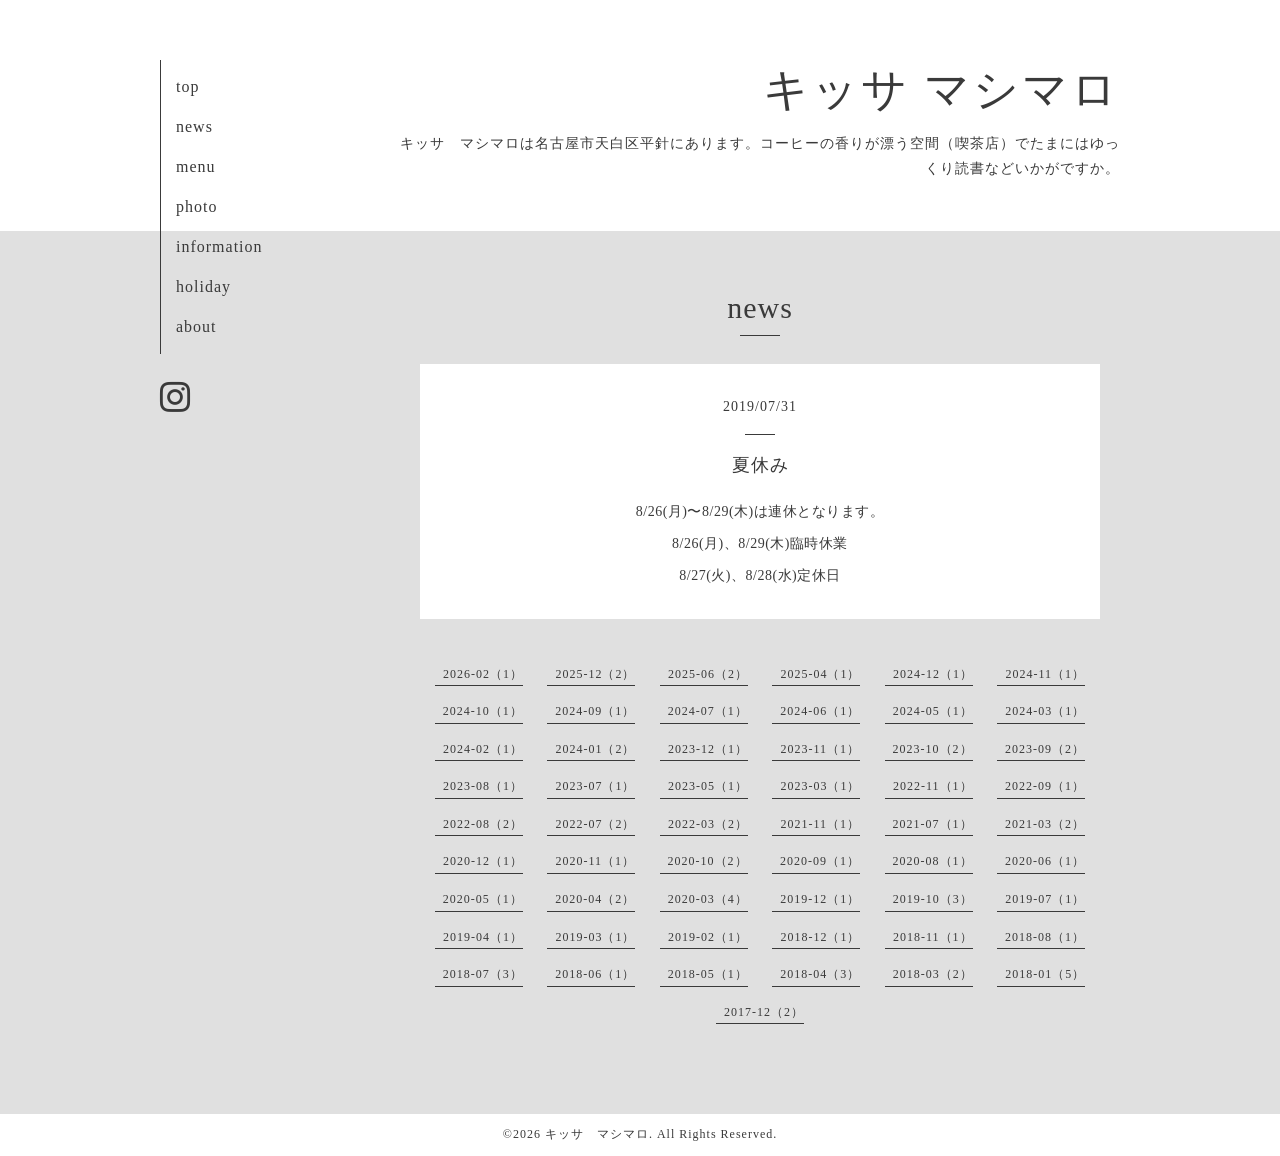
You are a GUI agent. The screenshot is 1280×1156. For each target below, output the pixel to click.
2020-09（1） (820, 861)
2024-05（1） (933, 711)
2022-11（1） (933, 786)
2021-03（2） (1045, 824)
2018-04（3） (820, 974)
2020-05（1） (483, 899)
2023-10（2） (933, 749)
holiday (203, 286)
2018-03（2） (933, 974)
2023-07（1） (595, 786)
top (187, 86)
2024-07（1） (708, 711)
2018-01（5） (1045, 974)
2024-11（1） (1045, 674)
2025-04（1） (820, 674)
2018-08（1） (1045, 937)
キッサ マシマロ (941, 90)
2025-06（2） (708, 674)
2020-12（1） (483, 861)
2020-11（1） (595, 861)
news (194, 126)
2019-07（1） (1045, 899)
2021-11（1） (820, 824)
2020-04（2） (595, 899)
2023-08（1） (483, 786)
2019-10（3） (933, 899)
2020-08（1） (933, 861)
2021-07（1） (933, 824)
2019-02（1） (708, 937)
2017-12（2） (764, 1012)
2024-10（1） (483, 711)
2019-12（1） (820, 899)
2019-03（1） (595, 937)
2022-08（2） (483, 824)
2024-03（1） (1045, 711)
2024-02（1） (483, 749)
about (196, 326)
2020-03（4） (708, 899)
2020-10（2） (708, 861)
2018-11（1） (933, 937)
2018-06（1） (595, 974)
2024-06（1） (820, 711)
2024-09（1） (595, 711)
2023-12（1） (708, 749)
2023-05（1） (708, 786)
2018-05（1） (708, 974)
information (219, 246)
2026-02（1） (483, 674)
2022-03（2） (708, 824)
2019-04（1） (483, 937)
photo (196, 206)
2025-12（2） (595, 674)
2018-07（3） (483, 974)
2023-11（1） (820, 749)
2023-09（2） (1045, 749)
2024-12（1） (933, 674)
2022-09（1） (1045, 786)
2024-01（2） (595, 749)
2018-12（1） (820, 937)
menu (196, 166)
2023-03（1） (820, 786)
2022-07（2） (595, 824)
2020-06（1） (1045, 861)
